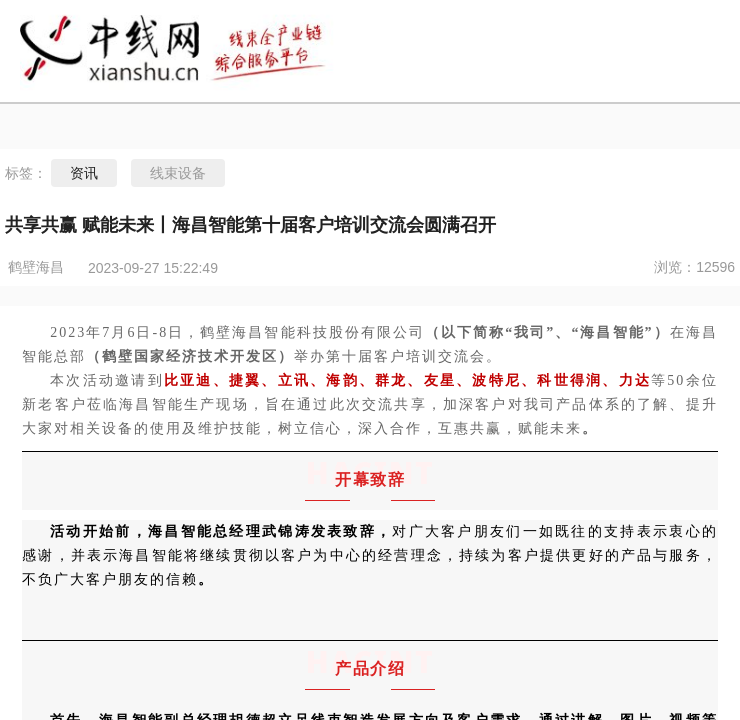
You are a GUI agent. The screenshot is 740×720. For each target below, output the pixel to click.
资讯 (84, 173)
